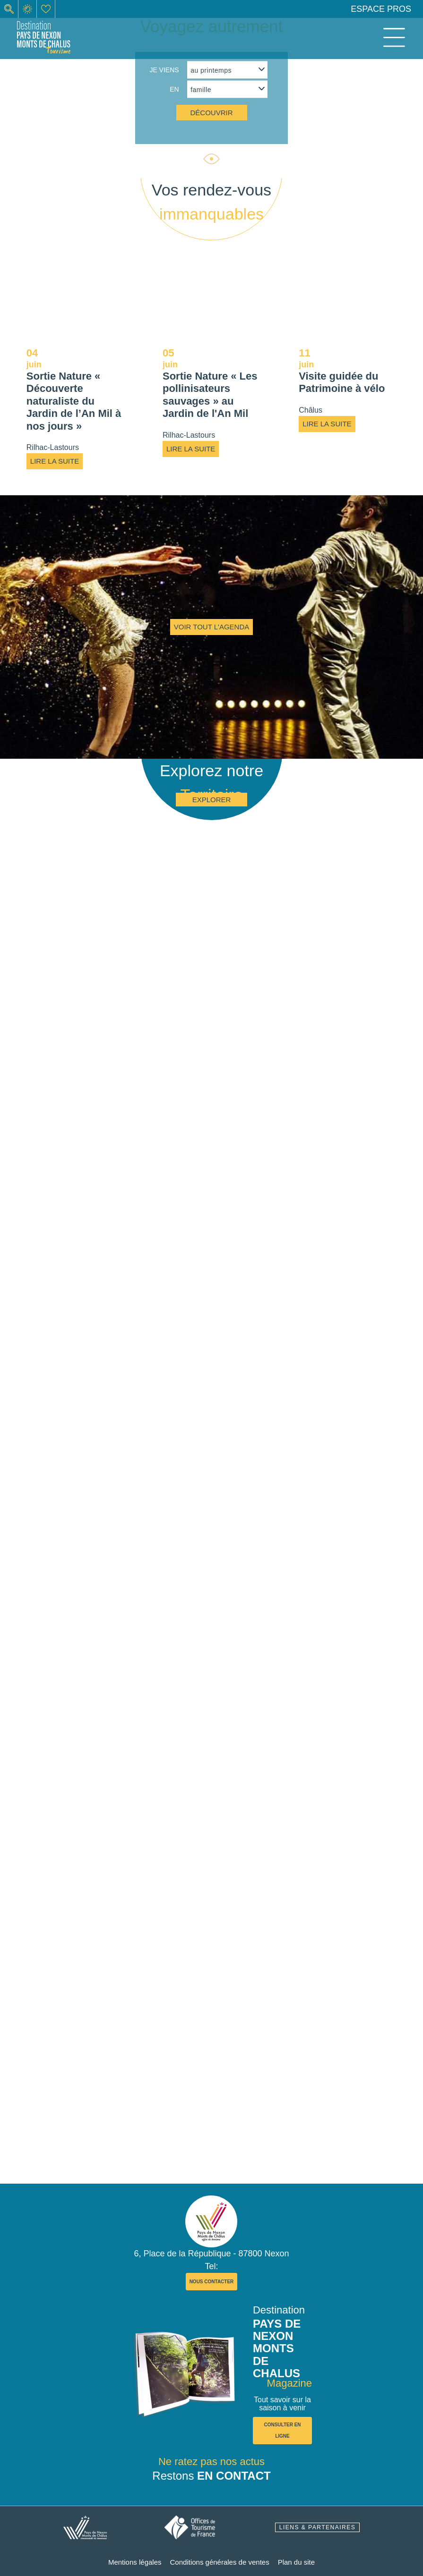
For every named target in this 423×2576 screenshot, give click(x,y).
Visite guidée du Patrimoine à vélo (342, 382)
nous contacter (212, 2281)
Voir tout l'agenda (212, 627)
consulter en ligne (282, 2430)
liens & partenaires (317, 2527)
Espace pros (381, 9)
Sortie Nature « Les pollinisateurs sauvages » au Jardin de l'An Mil (210, 394)
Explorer (211, 800)
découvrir (211, 113)
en (174, 89)
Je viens (164, 70)
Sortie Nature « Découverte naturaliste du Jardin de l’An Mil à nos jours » (73, 401)
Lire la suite (54, 461)
